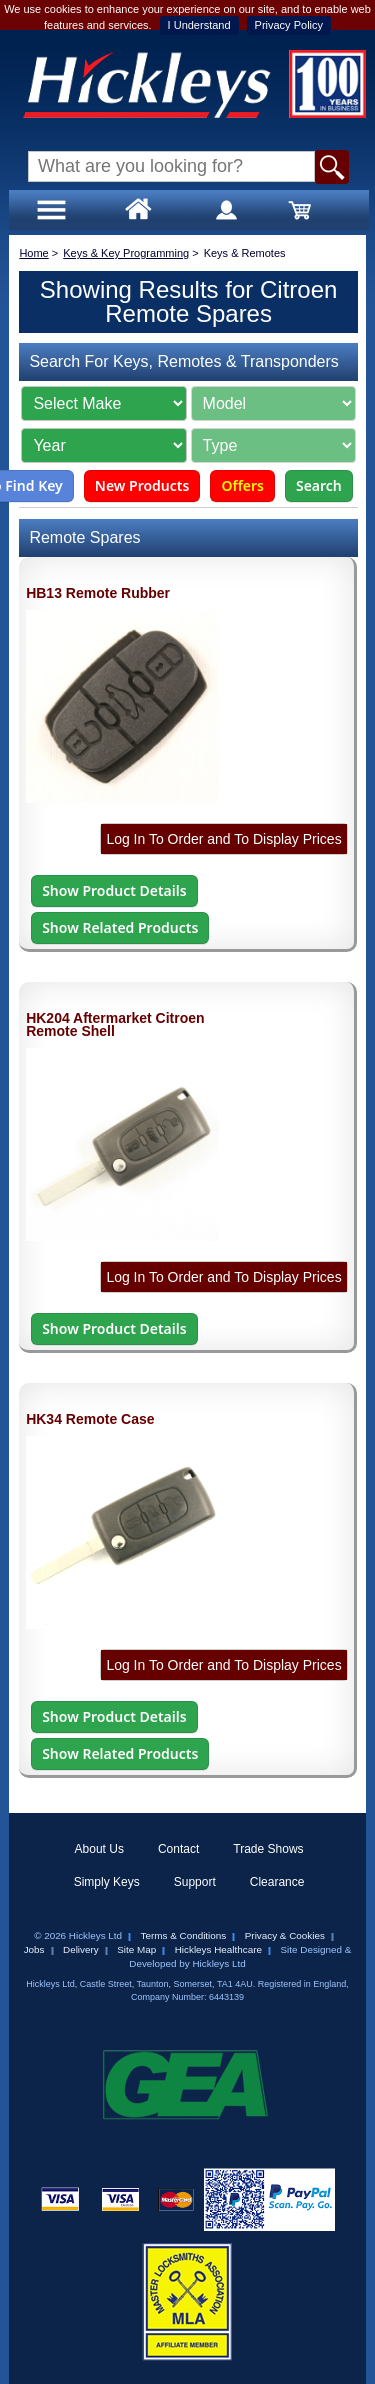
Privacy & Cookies (285, 1935)
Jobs (34, 1949)
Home (33, 253)
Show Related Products (120, 927)
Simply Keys (107, 1882)
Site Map (136, 1949)
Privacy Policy (289, 25)
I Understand (199, 25)
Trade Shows (268, 1849)
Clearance (277, 1882)
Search (319, 485)
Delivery (81, 1949)
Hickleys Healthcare (218, 1949)
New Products (142, 485)
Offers (242, 485)
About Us (99, 1849)
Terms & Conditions (184, 1935)
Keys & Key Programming (126, 253)
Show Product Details (114, 890)
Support (195, 1882)
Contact (178, 1849)
